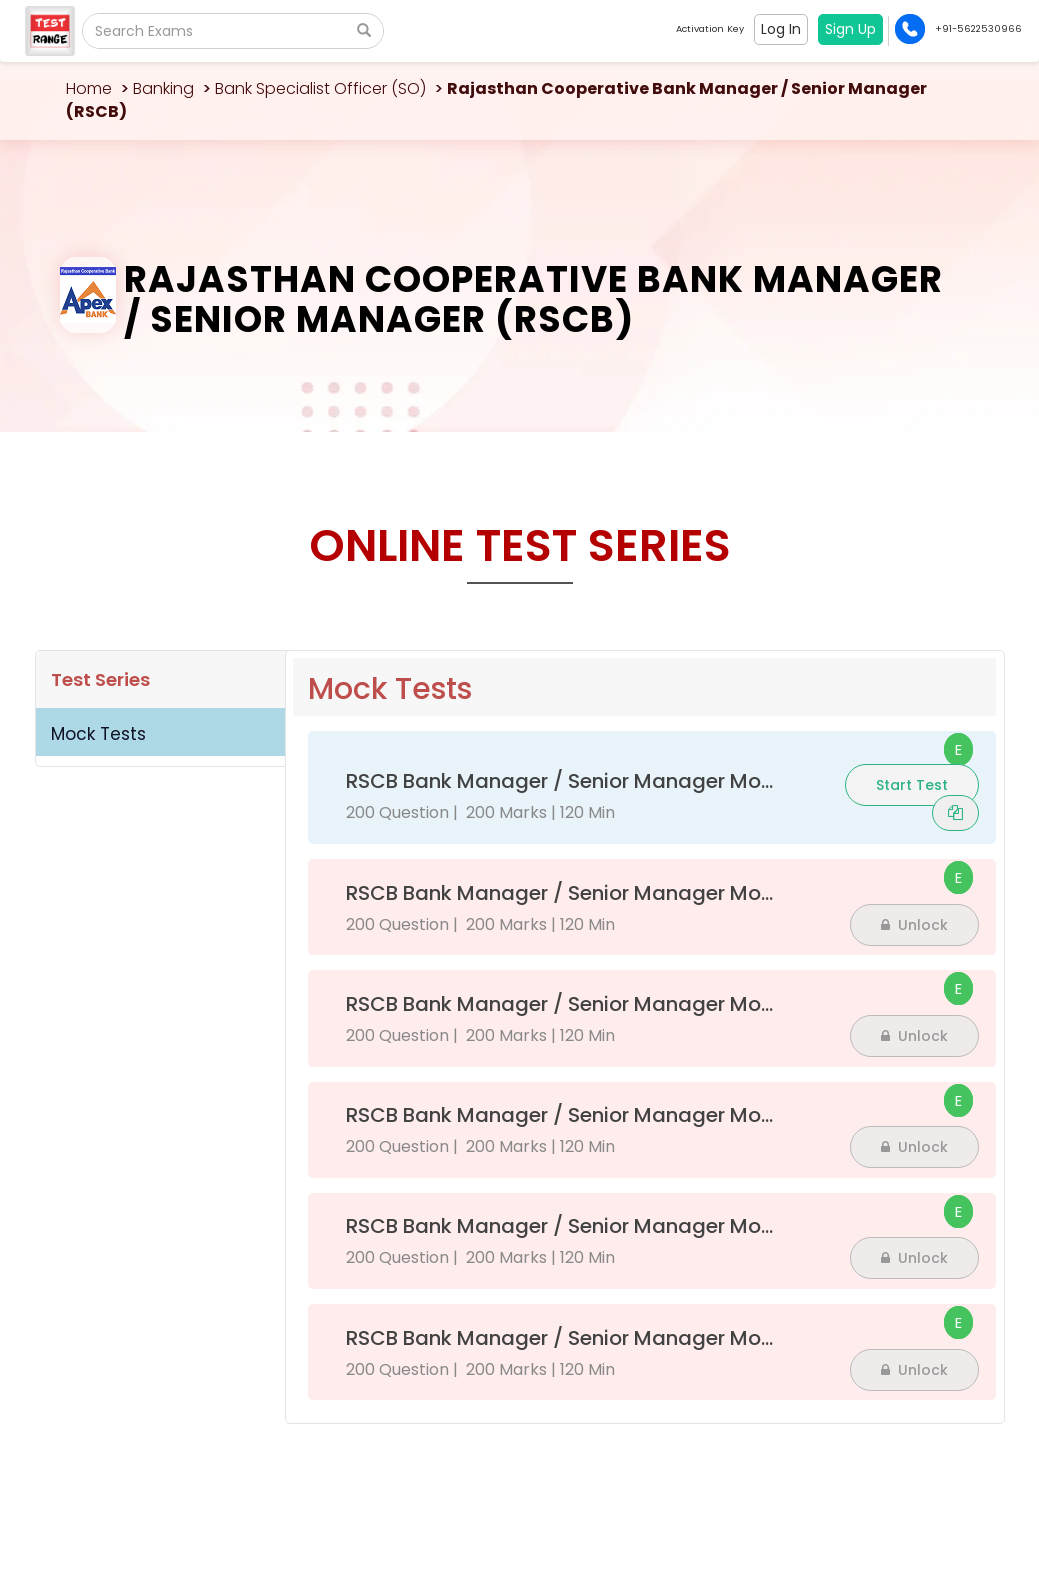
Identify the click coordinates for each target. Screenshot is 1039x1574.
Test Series (100, 679)
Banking (163, 88)
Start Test (912, 785)
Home (89, 88)
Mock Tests (98, 734)
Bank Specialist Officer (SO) (320, 88)
